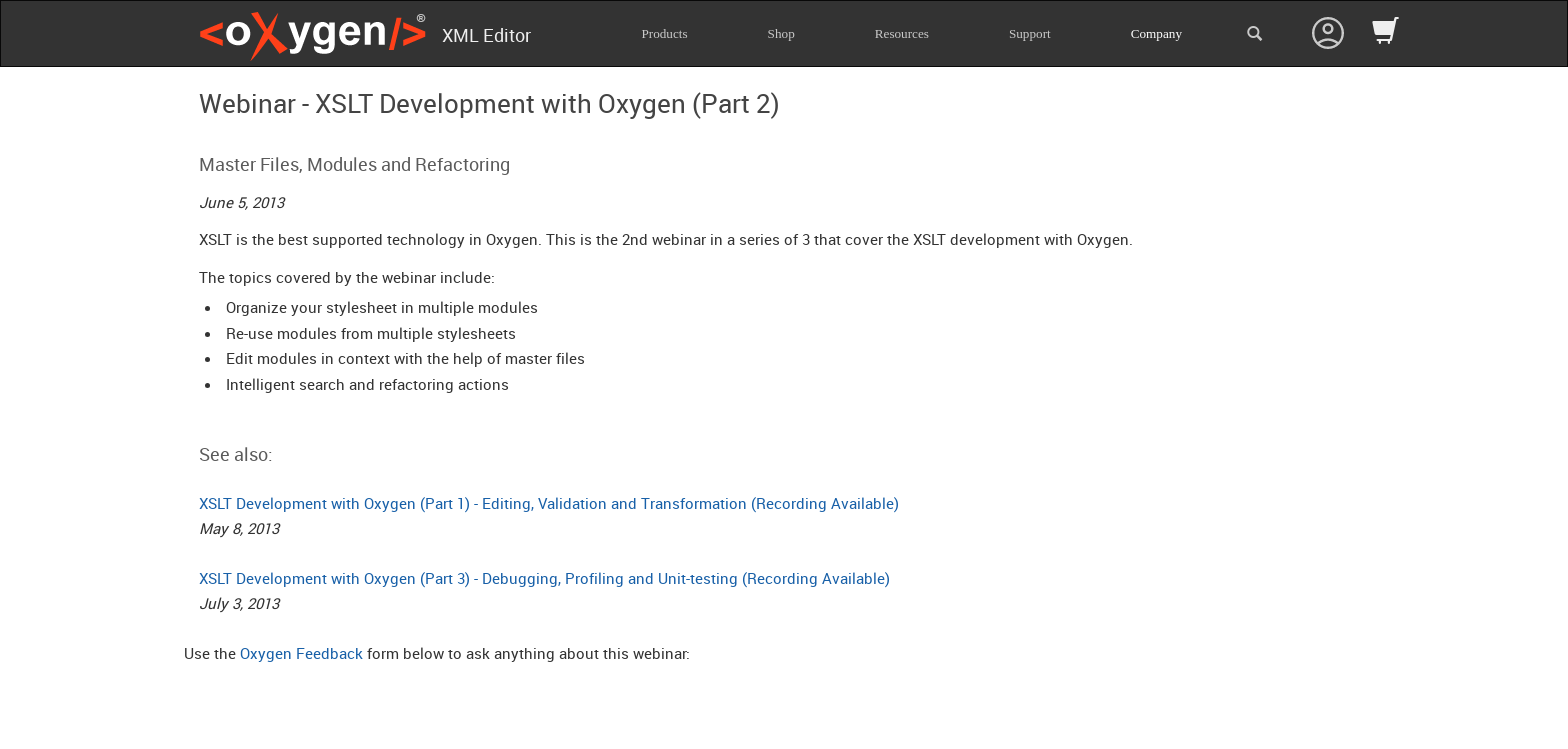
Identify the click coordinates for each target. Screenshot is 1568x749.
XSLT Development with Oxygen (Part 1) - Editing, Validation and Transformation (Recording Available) (549, 503)
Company (1156, 33)
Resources (902, 33)
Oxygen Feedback (301, 653)
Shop (781, 33)
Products (664, 33)
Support (1030, 33)
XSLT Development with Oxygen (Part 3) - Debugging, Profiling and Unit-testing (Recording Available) (544, 578)
